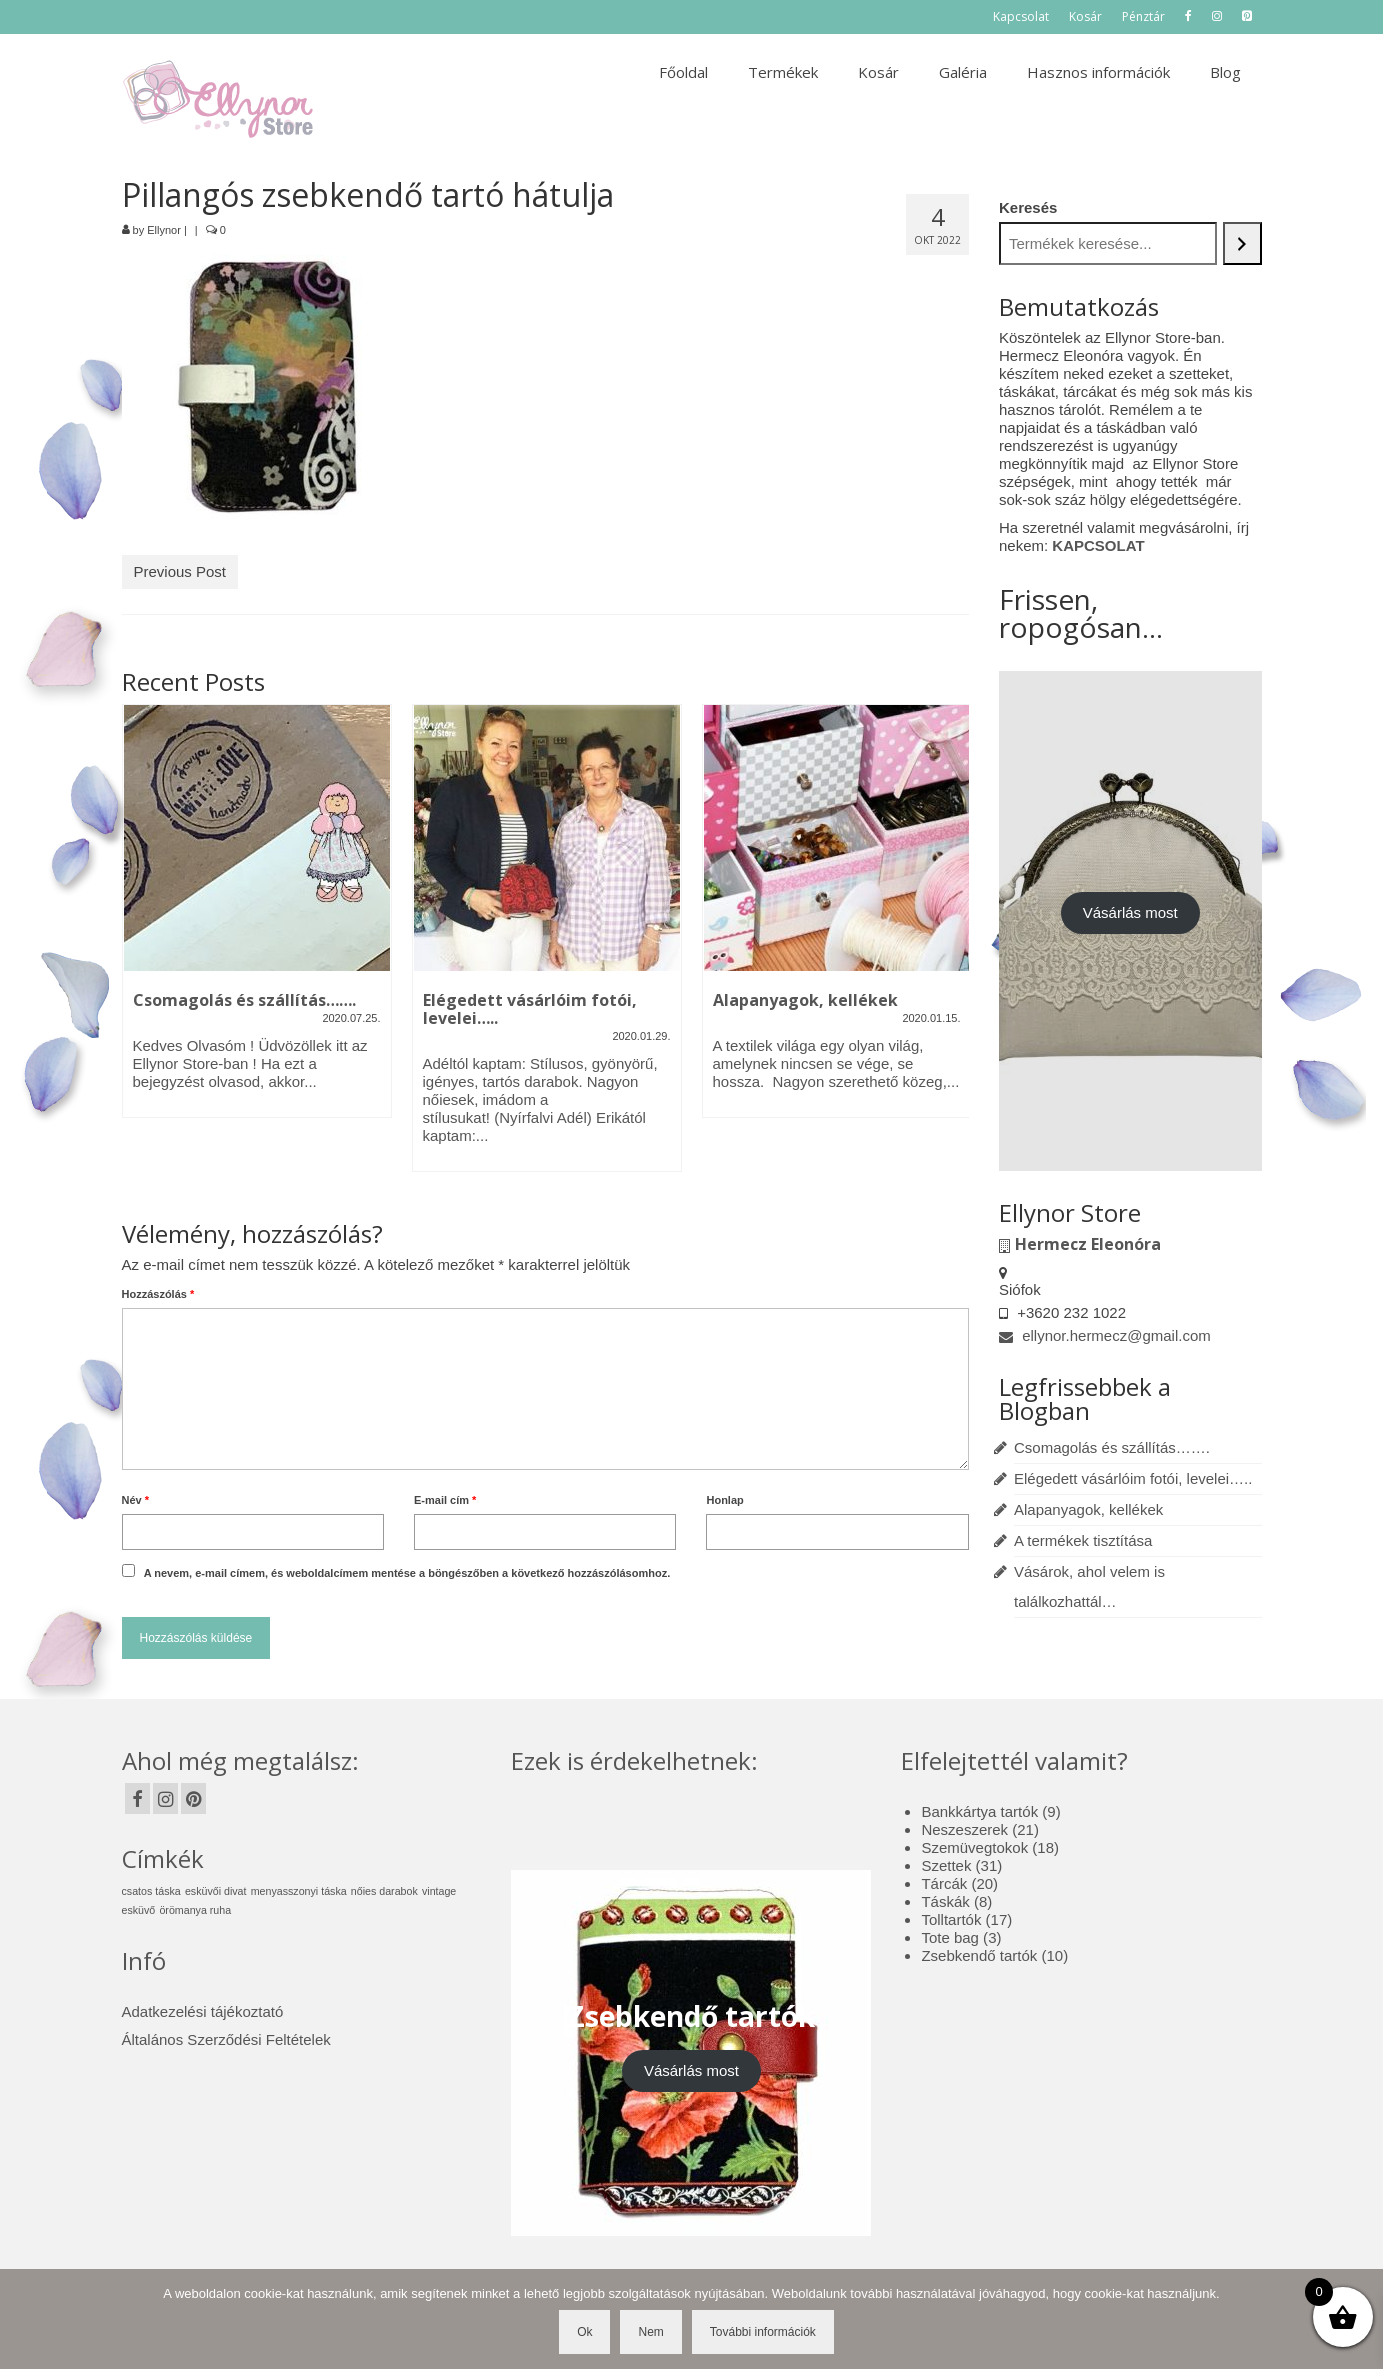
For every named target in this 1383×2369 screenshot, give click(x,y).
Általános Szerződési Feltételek (226, 2039)
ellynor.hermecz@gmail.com (1105, 1335)
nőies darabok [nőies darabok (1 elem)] (384, 1891)
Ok (584, 2332)
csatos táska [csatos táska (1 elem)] (151, 1891)
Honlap (724, 1500)
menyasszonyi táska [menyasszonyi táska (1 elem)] (299, 1891)
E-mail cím (445, 1500)
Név (136, 1500)
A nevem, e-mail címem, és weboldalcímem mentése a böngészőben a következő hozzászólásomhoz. (407, 1573)
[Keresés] (1242, 243)
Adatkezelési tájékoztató (203, 2011)
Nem (650, 2332)
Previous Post (180, 571)
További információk (763, 2332)
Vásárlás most (1130, 912)
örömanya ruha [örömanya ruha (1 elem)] (195, 1910)
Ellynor (164, 230)
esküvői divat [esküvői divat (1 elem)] (216, 1891)
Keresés (1028, 207)
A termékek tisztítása (1083, 1540)
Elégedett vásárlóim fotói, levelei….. (1133, 1478)
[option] (257, 921)
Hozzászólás (158, 1294)
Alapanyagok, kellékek (1088, 1509)
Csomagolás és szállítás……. (1112, 1447)
